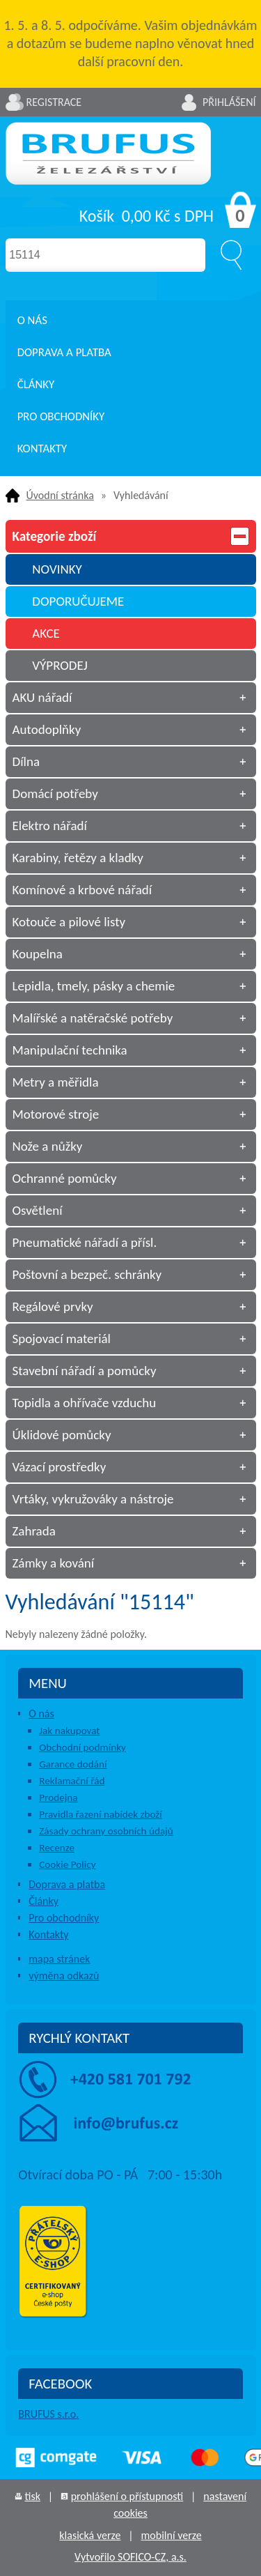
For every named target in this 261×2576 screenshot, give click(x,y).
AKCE (46, 633)
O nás (32, 320)
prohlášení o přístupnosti (127, 2496)
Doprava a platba (64, 352)
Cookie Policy (67, 1864)
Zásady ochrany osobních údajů (106, 1831)
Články (35, 384)
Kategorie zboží (131, 536)
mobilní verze (171, 2535)
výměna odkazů (64, 1975)
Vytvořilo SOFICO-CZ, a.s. (130, 2556)
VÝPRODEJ (60, 665)
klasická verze (89, 2535)
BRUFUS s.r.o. (48, 2414)
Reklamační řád (71, 1780)
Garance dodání (72, 1764)
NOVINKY (57, 569)
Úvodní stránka (60, 495)
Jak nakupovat (69, 1730)
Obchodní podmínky (82, 1747)
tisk (32, 2496)
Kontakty (42, 448)
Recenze (56, 1847)
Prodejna (58, 1797)
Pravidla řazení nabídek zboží (100, 1814)
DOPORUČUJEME (78, 601)
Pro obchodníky (61, 416)
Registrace (54, 102)
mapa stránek (59, 1958)
